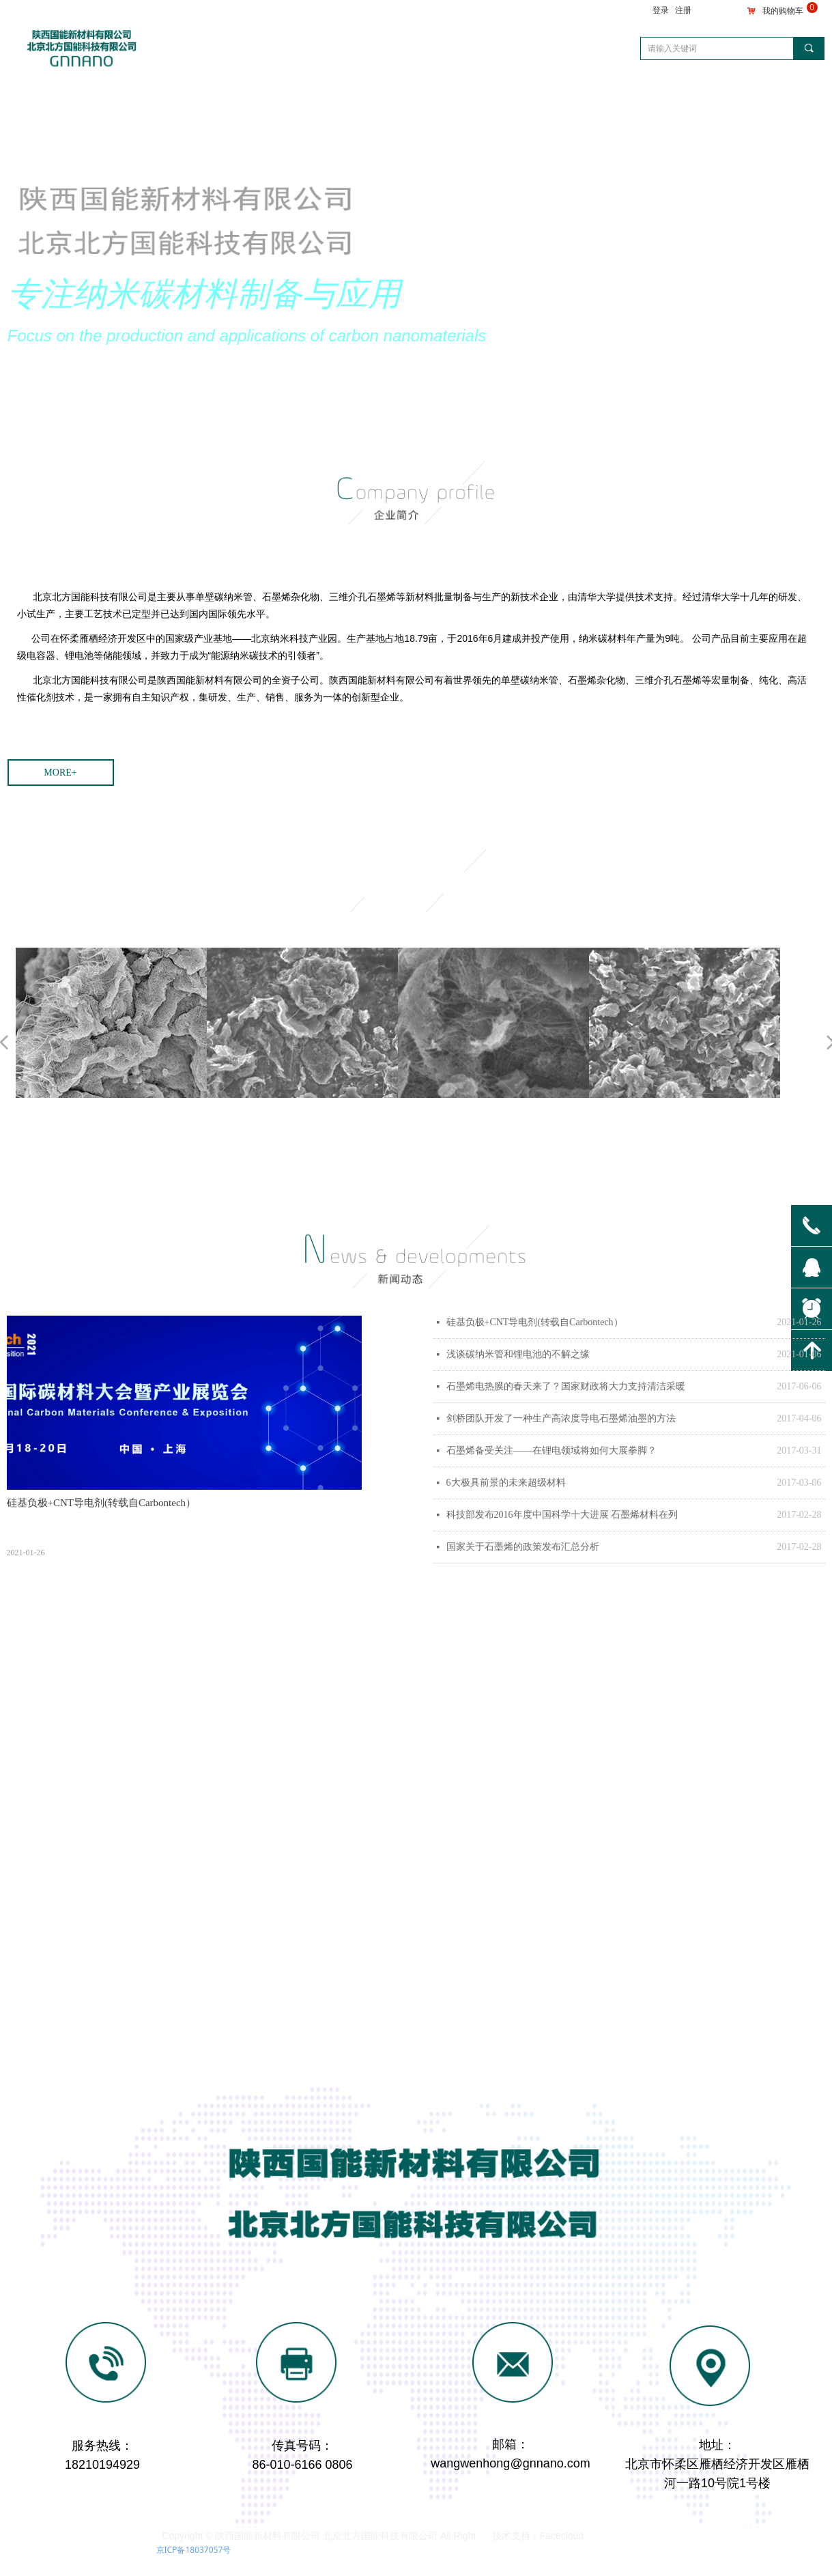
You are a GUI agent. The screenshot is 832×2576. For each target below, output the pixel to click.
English (798, 90)
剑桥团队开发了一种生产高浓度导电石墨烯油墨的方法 (561, 1418)
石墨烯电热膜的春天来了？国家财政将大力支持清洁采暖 (565, 1386)
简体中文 (762, 90)
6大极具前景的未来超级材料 (506, 1482)
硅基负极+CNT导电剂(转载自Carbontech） (534, 1322)
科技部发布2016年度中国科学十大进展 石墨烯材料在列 (562, 1515)
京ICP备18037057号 (193, 2550)
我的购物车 (782, 11)
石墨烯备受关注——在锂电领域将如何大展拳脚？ (551, 1450)
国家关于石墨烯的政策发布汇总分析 (522, 1547)
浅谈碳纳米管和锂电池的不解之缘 (518, 1354)
